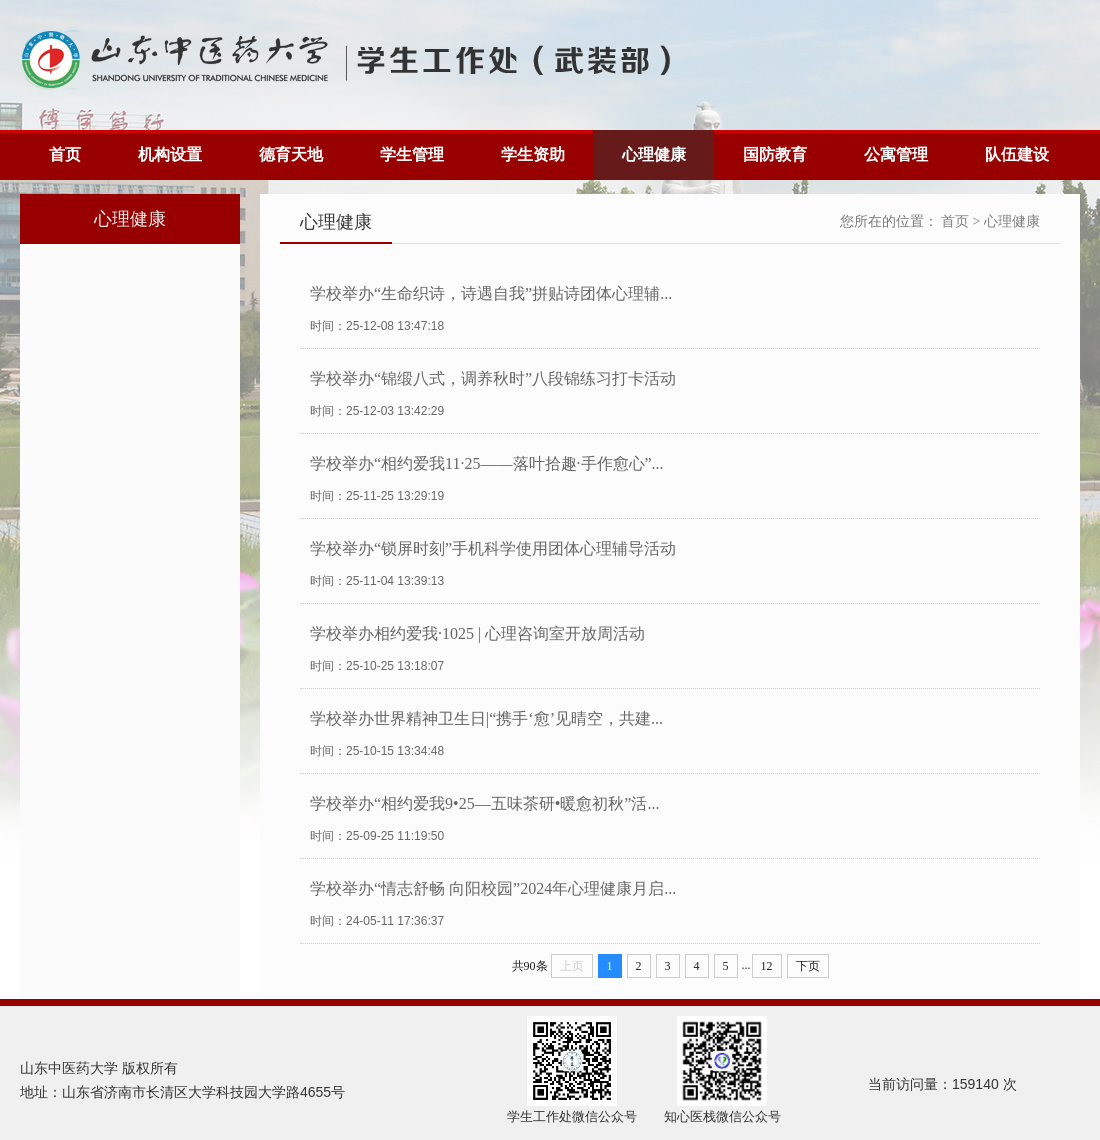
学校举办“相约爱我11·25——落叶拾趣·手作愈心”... (487, 463)
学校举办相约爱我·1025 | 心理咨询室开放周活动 (477, 633)
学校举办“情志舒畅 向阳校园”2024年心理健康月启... (493, 888)
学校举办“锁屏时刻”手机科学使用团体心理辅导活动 (493, 548)
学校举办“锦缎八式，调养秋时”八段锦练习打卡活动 (493, 378)
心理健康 (654, 154)
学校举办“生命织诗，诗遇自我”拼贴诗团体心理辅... (491, 293)
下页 (808, 966)
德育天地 (291, 154)
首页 (65, 154)
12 (767, 966)
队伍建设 (1017, 154)
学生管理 (412, 154)
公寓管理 (896, 154)
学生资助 (533, 154)
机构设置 (170, 154)
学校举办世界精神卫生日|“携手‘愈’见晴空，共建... (486, 718)
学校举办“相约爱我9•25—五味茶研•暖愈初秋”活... (484, 803)
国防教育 (775, 154)
